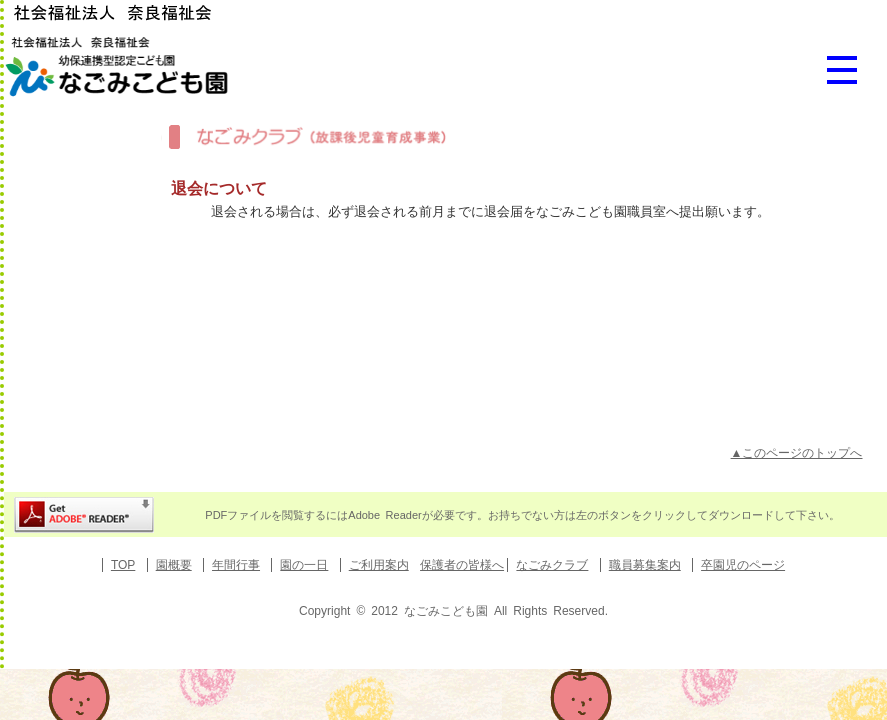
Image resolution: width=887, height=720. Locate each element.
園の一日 (304, 565)
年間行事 (236, 565)
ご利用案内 (379, 565)
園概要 (174, 565)
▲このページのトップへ (797, 453)
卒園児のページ (743, 565)
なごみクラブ (552, 565)
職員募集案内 (645, 565)
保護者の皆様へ (462, 565)
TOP (123, 565)
